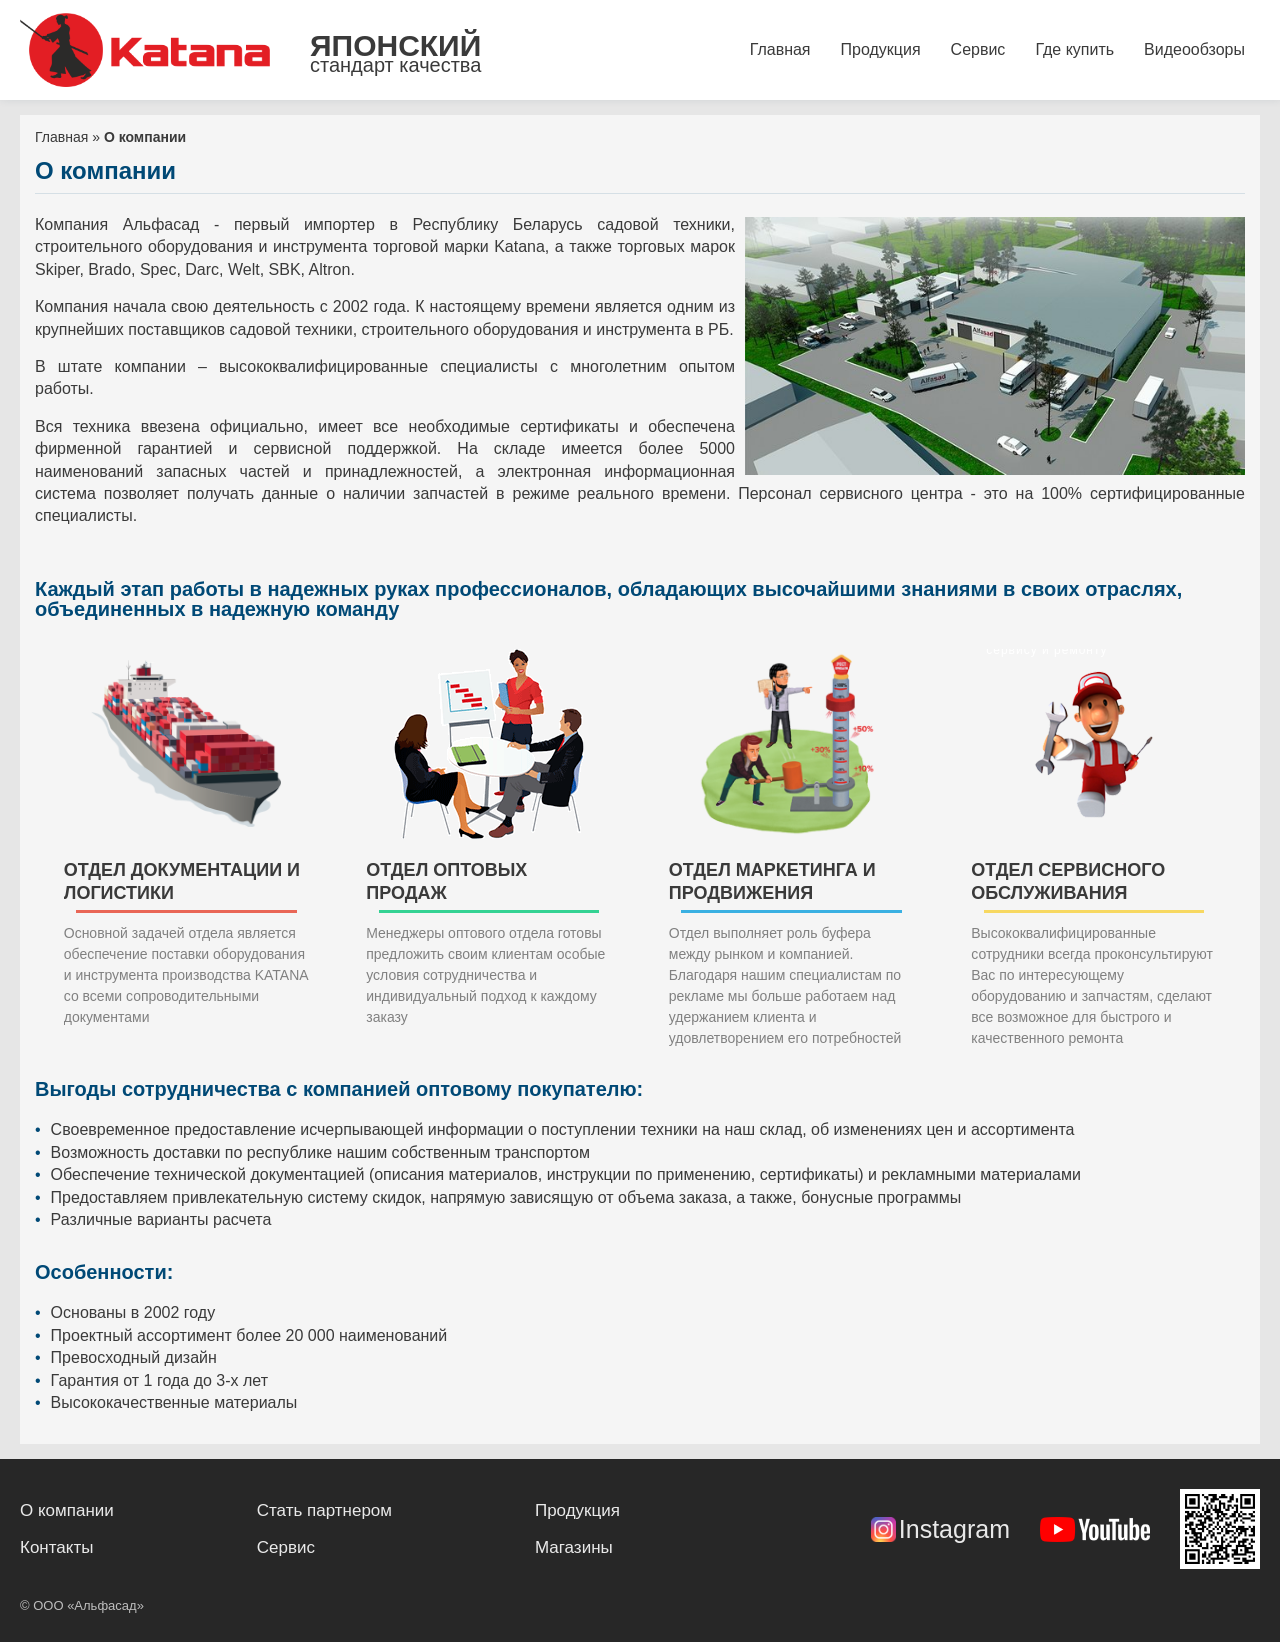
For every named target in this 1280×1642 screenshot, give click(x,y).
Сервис (978, 49)
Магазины (574, 1547)
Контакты (56, 1547)
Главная (780, 49)
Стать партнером (324, 1510)
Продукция (881, 49)
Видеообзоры (1194, 49)
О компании (67, 1510)
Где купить (1074, 49)
